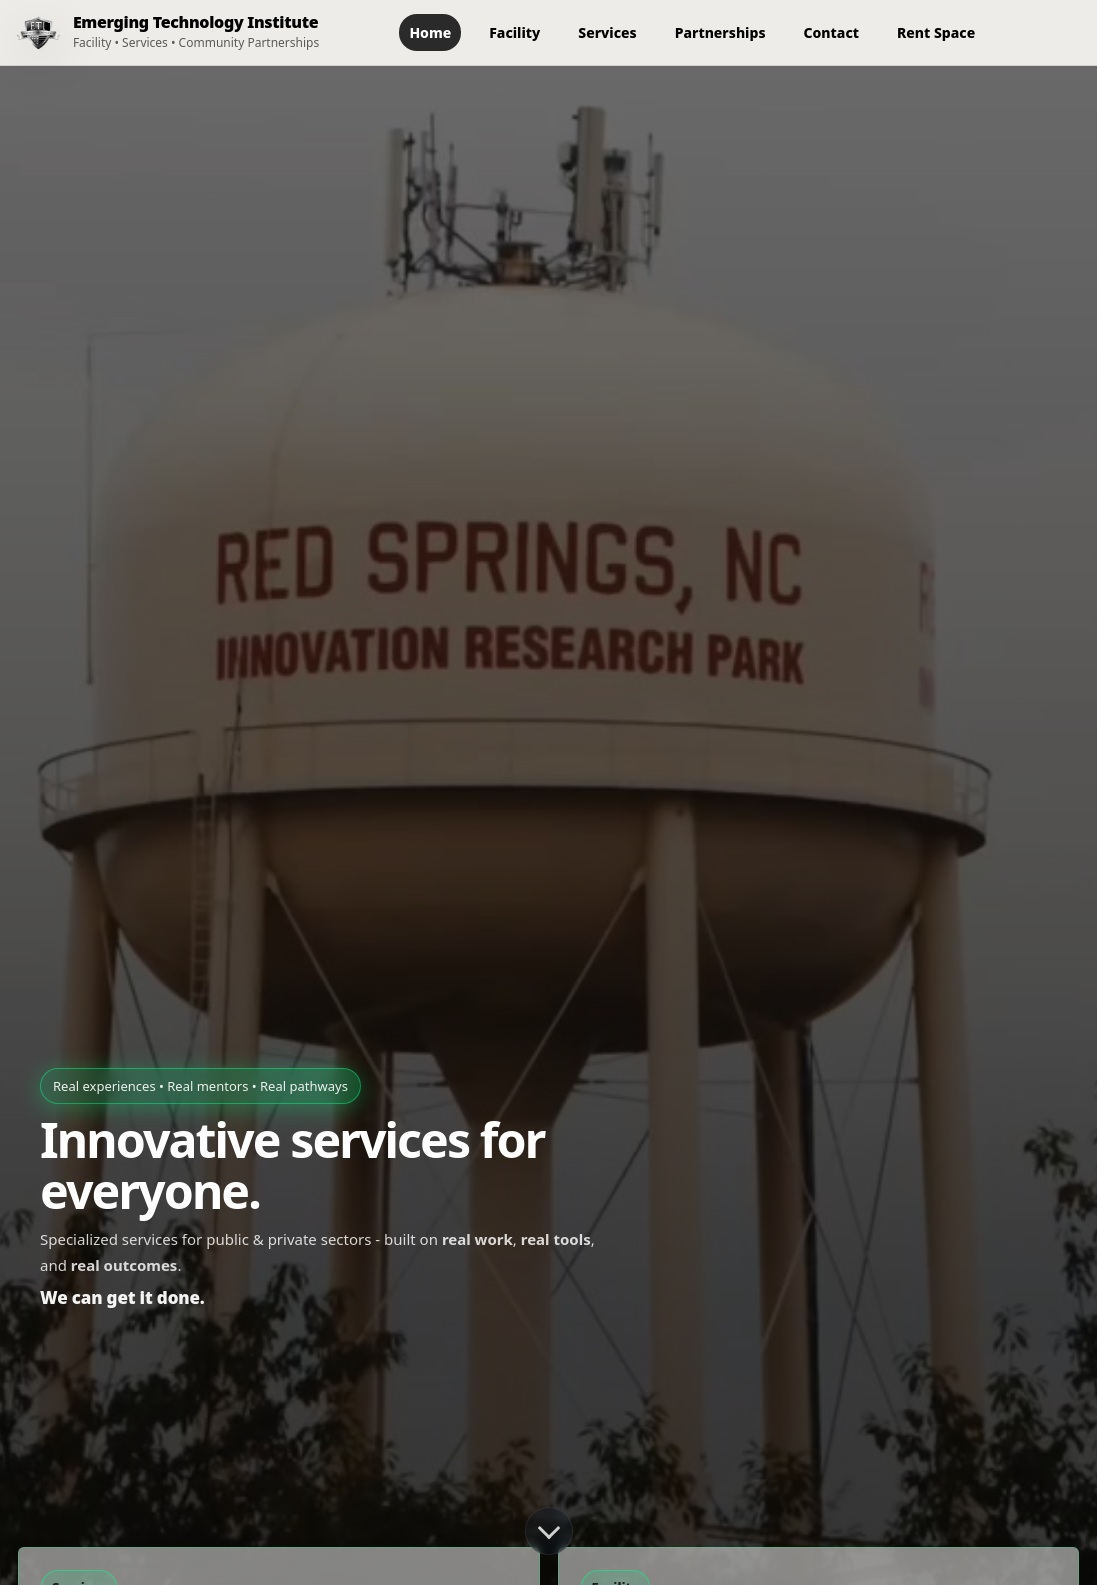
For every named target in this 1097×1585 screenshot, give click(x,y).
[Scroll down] (549, 1531)
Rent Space (936, 32)
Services (607, 32)
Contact (831, 32)
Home (430, 32)
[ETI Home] (159, 32)
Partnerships (720, 32)
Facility (514, 32)
